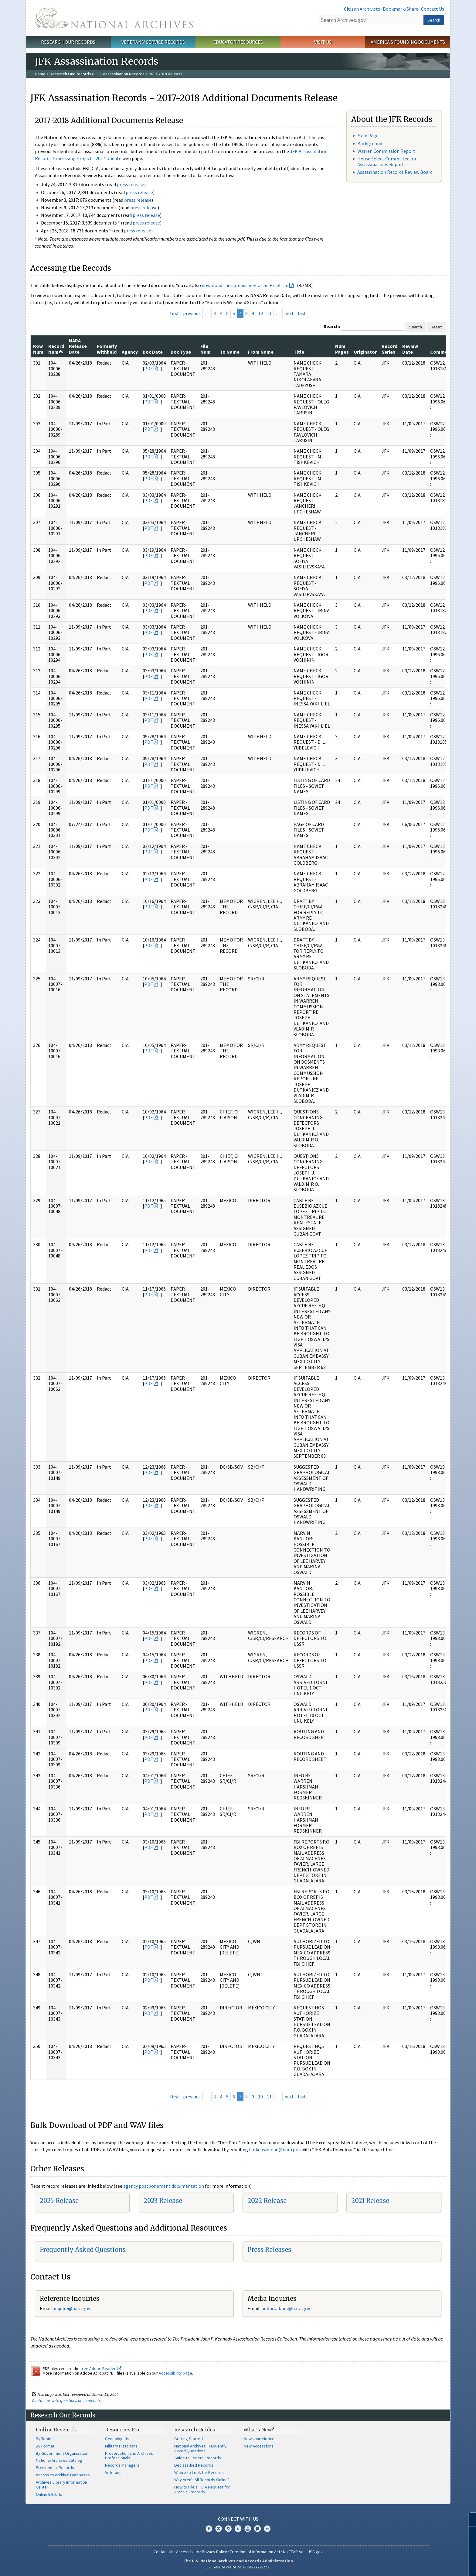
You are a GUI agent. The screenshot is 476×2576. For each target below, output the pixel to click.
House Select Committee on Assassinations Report (386, 161)
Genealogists (117, 2438)
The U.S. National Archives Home (114, 18)
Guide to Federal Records (197, 2458)
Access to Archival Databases (63, 2475)
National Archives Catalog (59, 2460)
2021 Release (370, 2200)
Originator (365, 352)
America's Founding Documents (408, 42)
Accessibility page (175, 2373)
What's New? (258, 2430)
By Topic (43, 2438)
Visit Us (323, 42)
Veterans (113, 2472)
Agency (130, 352)
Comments (442, 352)
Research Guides (194, 2430)
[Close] (469, 2519)
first (174, 313)
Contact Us (432, 9)
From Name (261, 352)
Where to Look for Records (199, 2472)
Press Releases (269, 2249)
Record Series (389, 349)
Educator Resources (238, 42)
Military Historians (121, 2446)
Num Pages (342, 349)
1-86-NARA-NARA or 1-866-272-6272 (238, 2567)
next (289, 313)
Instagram (228, 2528)
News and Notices (260, 2438)
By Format (45, 2446)
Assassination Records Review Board (395, 172)
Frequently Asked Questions (83, 2249)
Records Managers (122, 2465)
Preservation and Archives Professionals (129, 2456)
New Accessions (258, 2446)
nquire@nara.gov (72, 2308)
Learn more (422, 2565)
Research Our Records (68, 42)
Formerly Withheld (107, 349)
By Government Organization (62, 2453)
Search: (332, 326)
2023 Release (163, 2200)
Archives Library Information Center (61, 2484)
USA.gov (315, 2551)
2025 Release (59, 2200)
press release (130, 184)
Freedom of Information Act (255, 2551)
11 (269, 313)
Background (369, 143)
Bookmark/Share (400, 9)
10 (260, 313)
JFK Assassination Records (119, 74)
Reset (436, 327)
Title (299, 352)
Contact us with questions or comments (66, 2400)
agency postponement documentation (163, 2186)
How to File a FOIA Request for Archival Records (202, 2489)
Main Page (368, 135)
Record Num (56, 349)
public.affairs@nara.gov (285, 2308)
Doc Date (153, 352)
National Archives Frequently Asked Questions (200, 2448)
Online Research (56, 2430)
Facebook (208, 2528)
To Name (230, 352)
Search (433, 20)
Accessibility (187, 2551)
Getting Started (188, 2438)
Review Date (410, 349)
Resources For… (124, 2430)
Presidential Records (55, 2467)
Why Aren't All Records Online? (201, 2479)
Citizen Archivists (362, 9)
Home (40, 74)
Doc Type (181, 352)
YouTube (247, 2528)
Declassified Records (193, 2465)
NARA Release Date (78, 346)
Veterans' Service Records (153, 42)
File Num (205, 349)
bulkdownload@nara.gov (275, 2149)
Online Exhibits (49, 2494)
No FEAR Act (294, 2551)
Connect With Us (238, 2519)
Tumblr (238, 2528)
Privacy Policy (214, 2551)
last (302, 313)
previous (192, 313)
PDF (148, 368)
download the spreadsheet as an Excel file (245, 285)
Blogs (257, 2528)
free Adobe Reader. (100, 2368)
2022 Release (267, 2200)
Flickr (267, 2528)
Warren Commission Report (386, 151)
